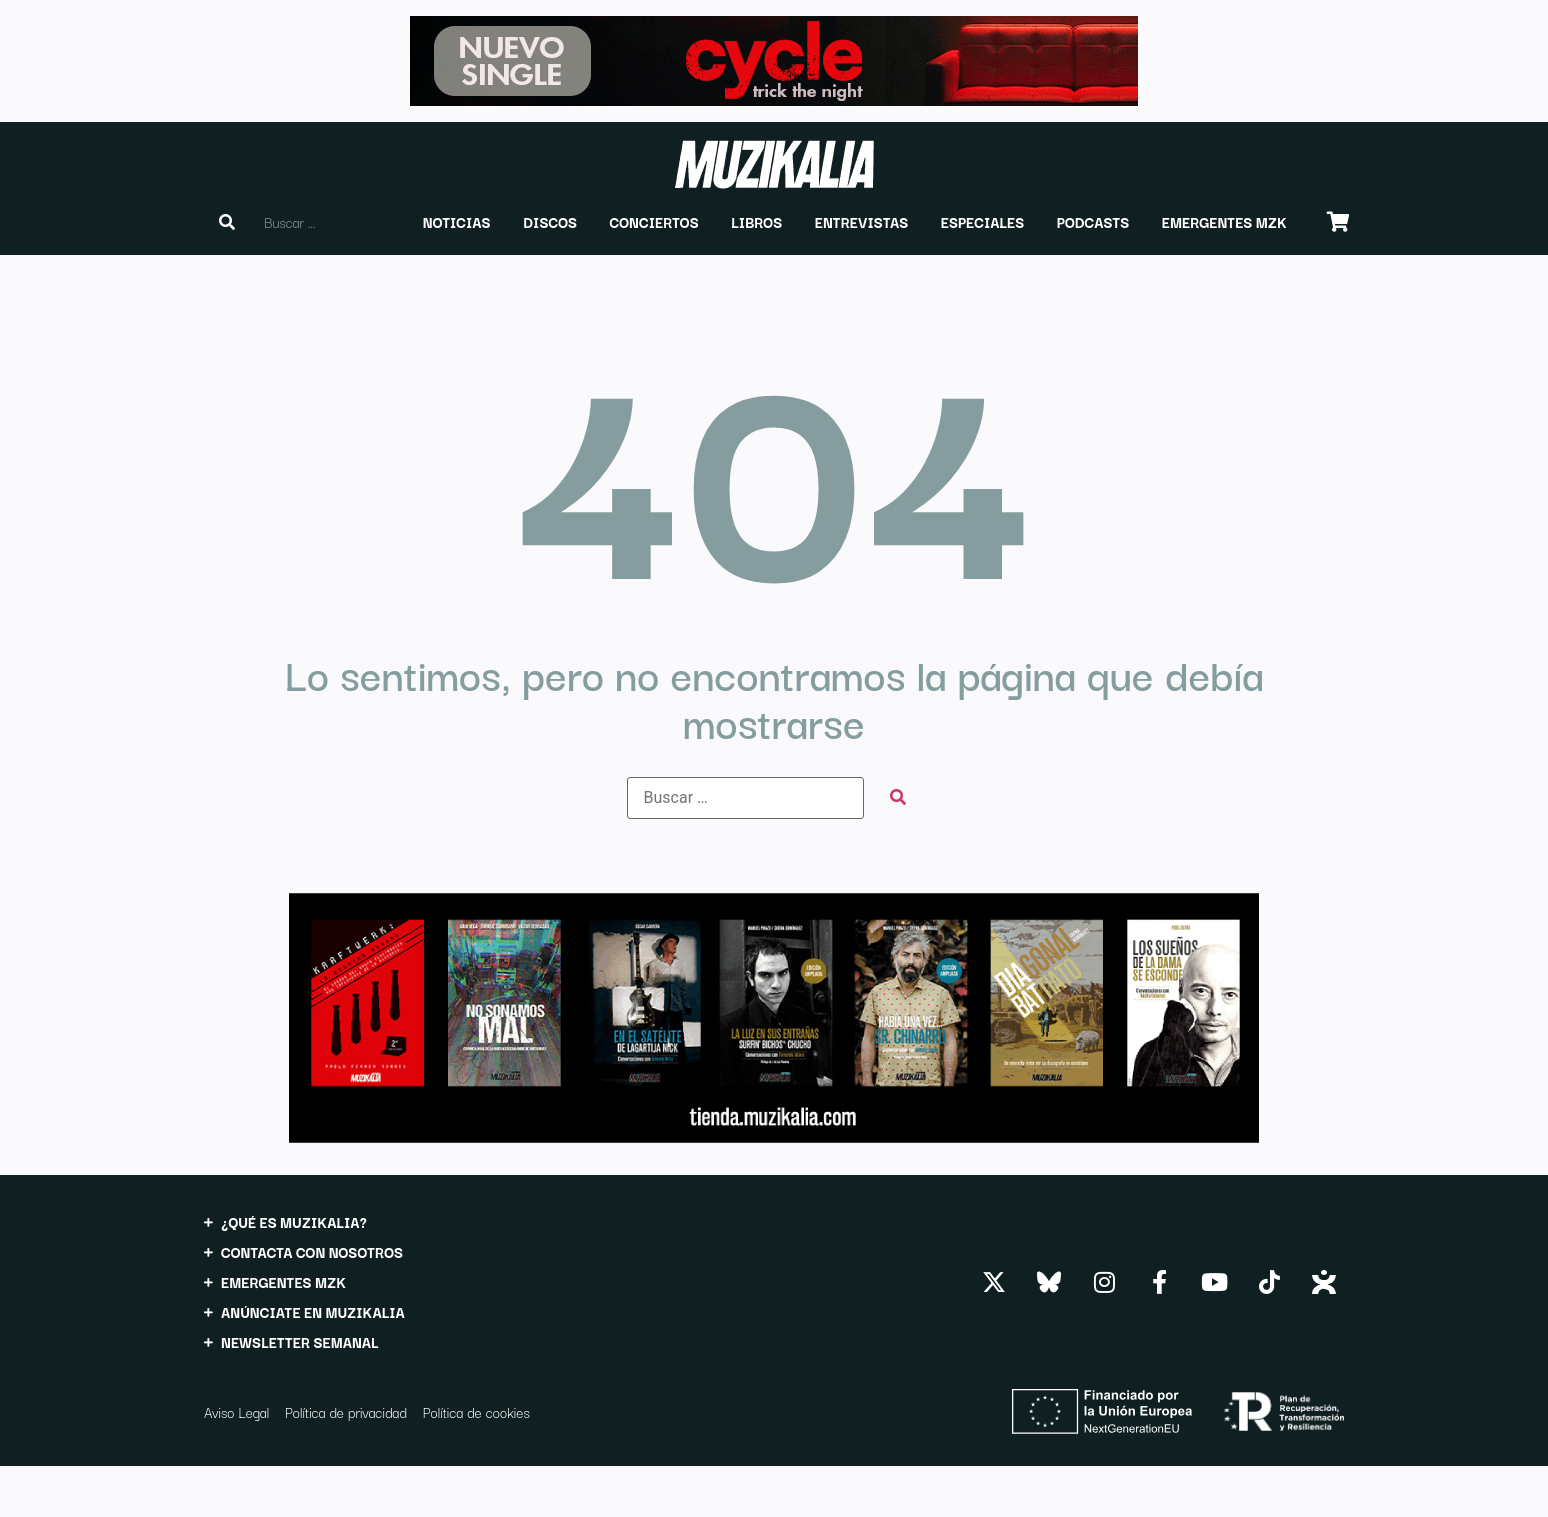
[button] (457, 222)
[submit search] (898, 797)
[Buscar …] (745, 798)
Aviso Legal (236, 1412)
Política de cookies (476, 1412)
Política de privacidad (346, 1412)
